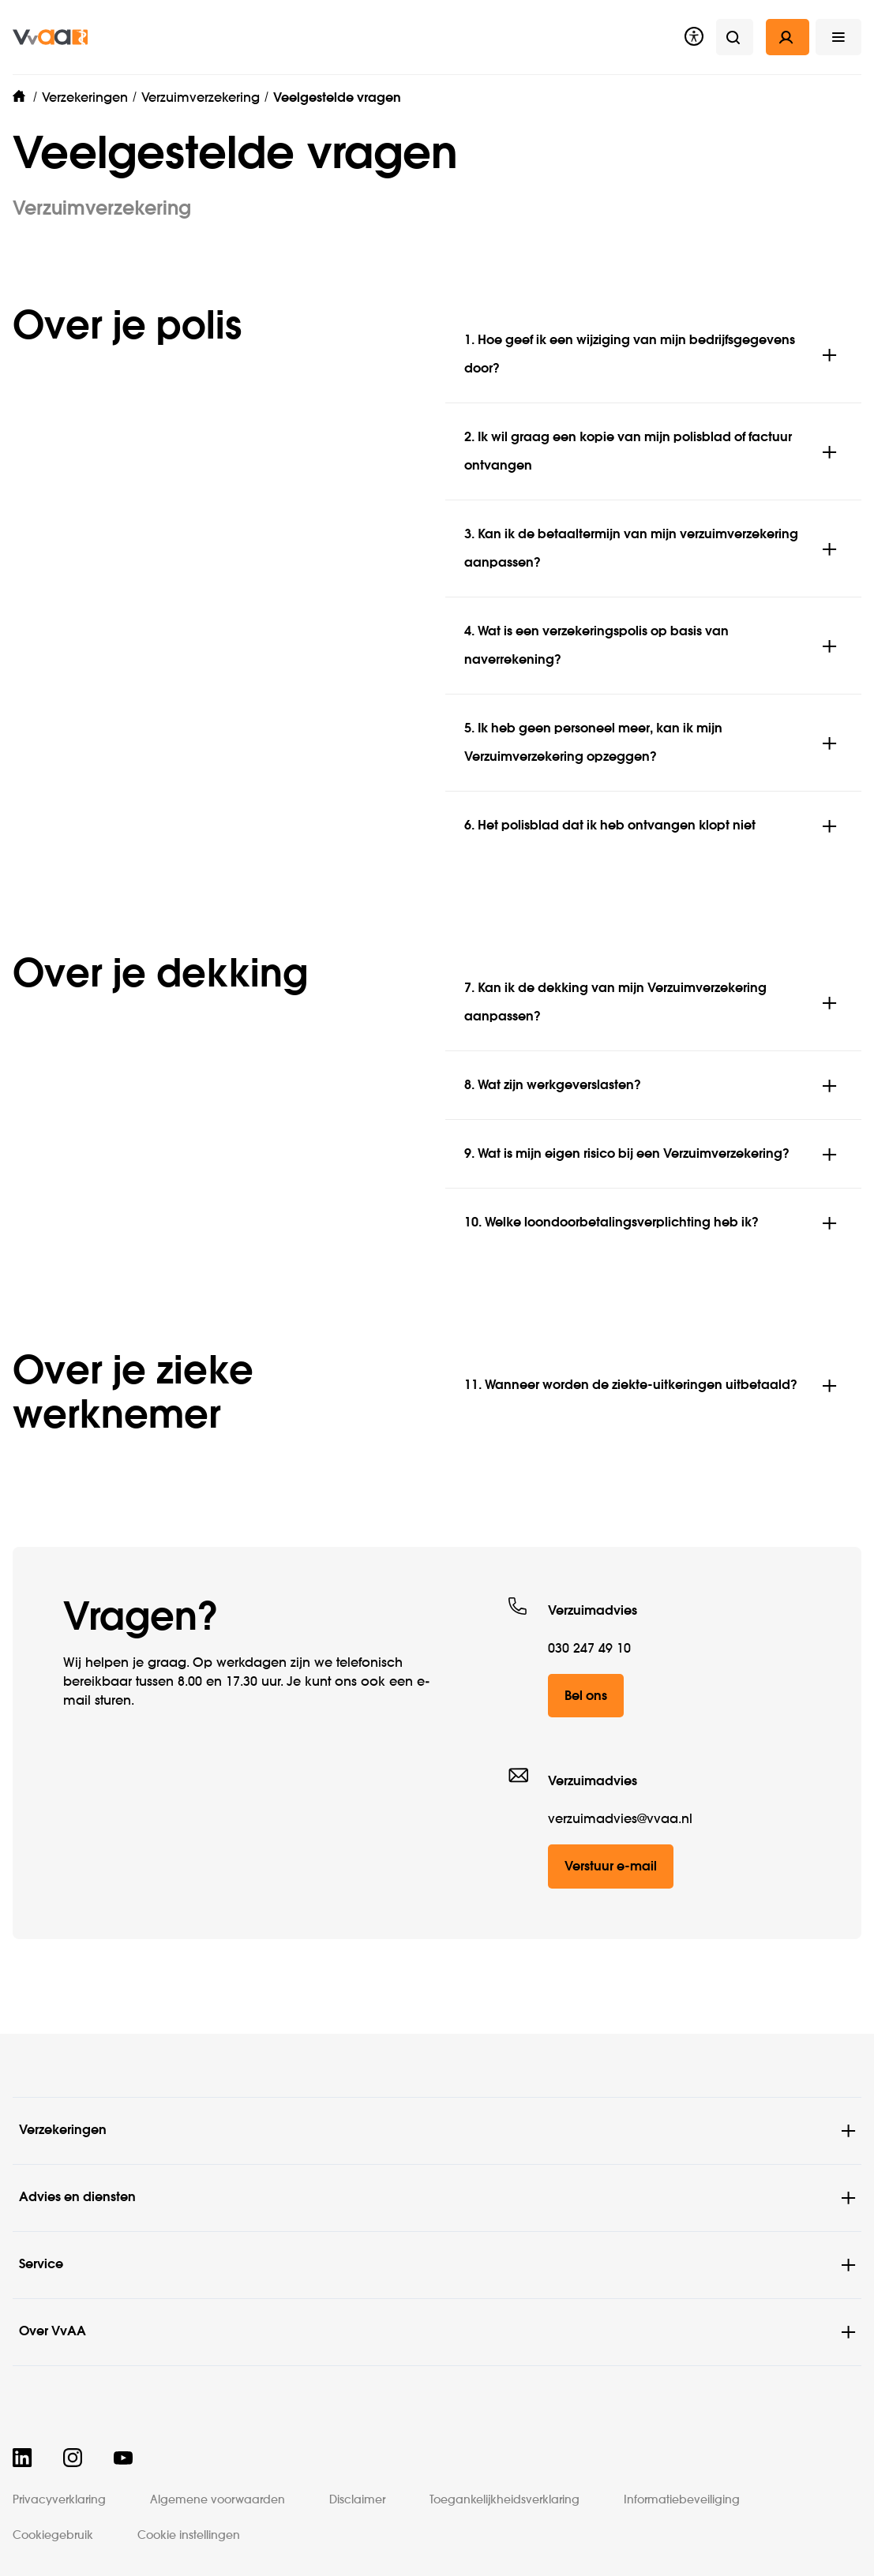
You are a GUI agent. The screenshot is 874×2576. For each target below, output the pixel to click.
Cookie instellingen (188, 2535)
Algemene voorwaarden (217, 2500)
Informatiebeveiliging (682, 2500)
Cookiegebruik (53, 2535)
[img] (50, 37)
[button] (838, 37)
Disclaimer (357, 2500)
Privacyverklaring (59, 2500)
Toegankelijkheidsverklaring (504, 2500)
